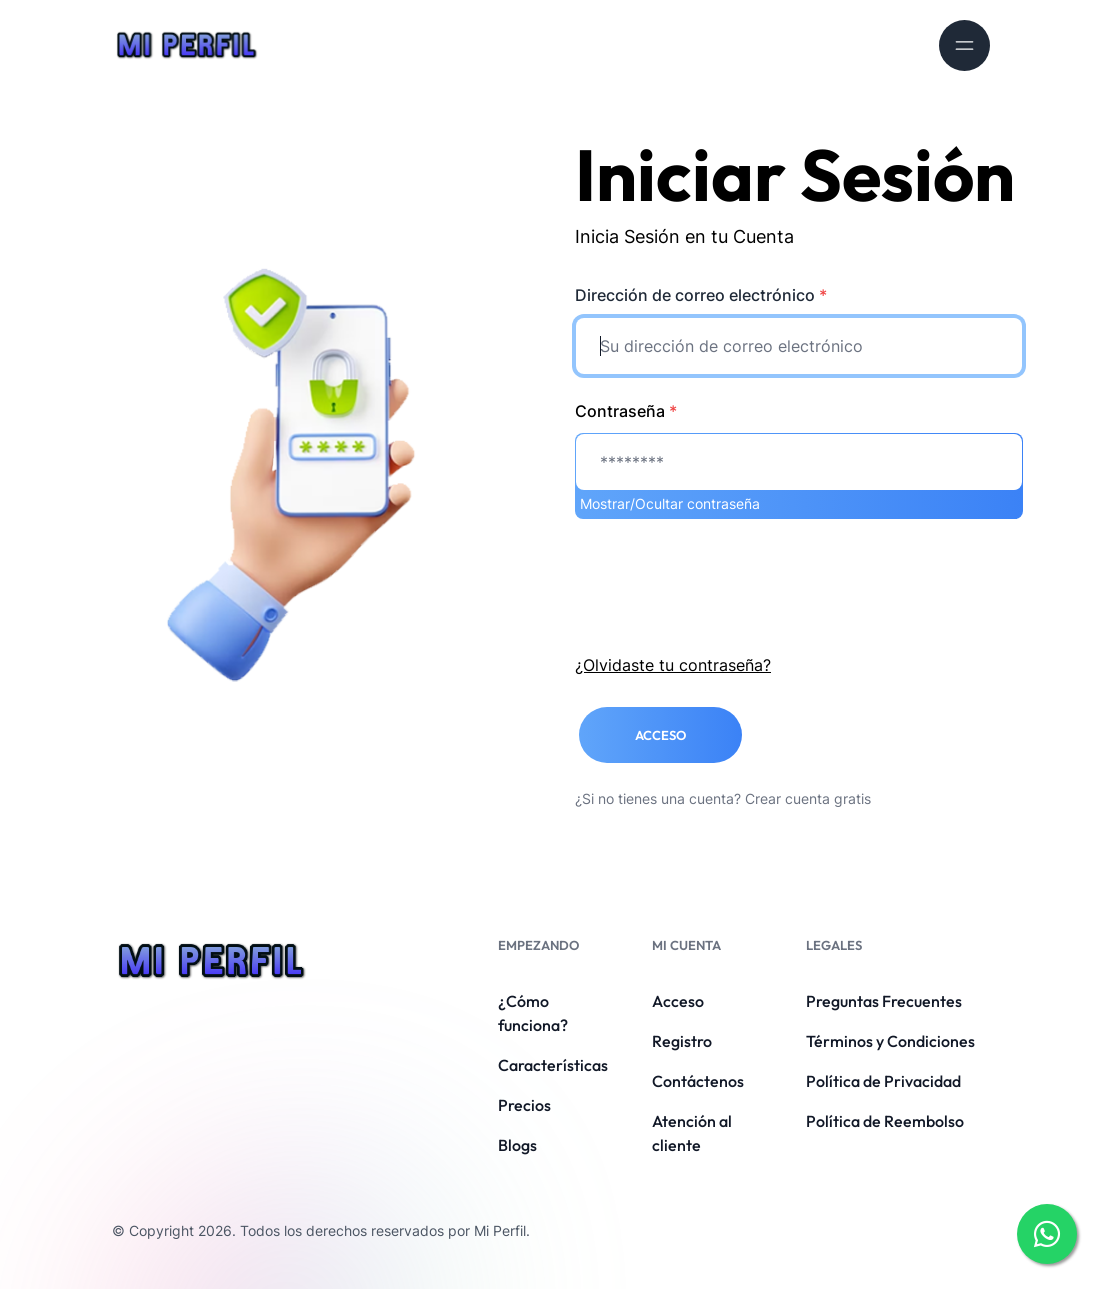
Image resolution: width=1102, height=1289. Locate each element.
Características (553, 1065)
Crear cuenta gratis (808, 798)
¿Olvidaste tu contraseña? (673, 665)
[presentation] (727, 582)
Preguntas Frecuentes (884, 1001)
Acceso (678, 1001)
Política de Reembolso (885, 1121)
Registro (682, 1041)
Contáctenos (698, 1081)
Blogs (517, 1145)
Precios (524, 1105)
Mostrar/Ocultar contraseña (670, 503)
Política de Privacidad (883, 1081)
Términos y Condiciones (890, 1041)
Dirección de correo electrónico (701, 295)
